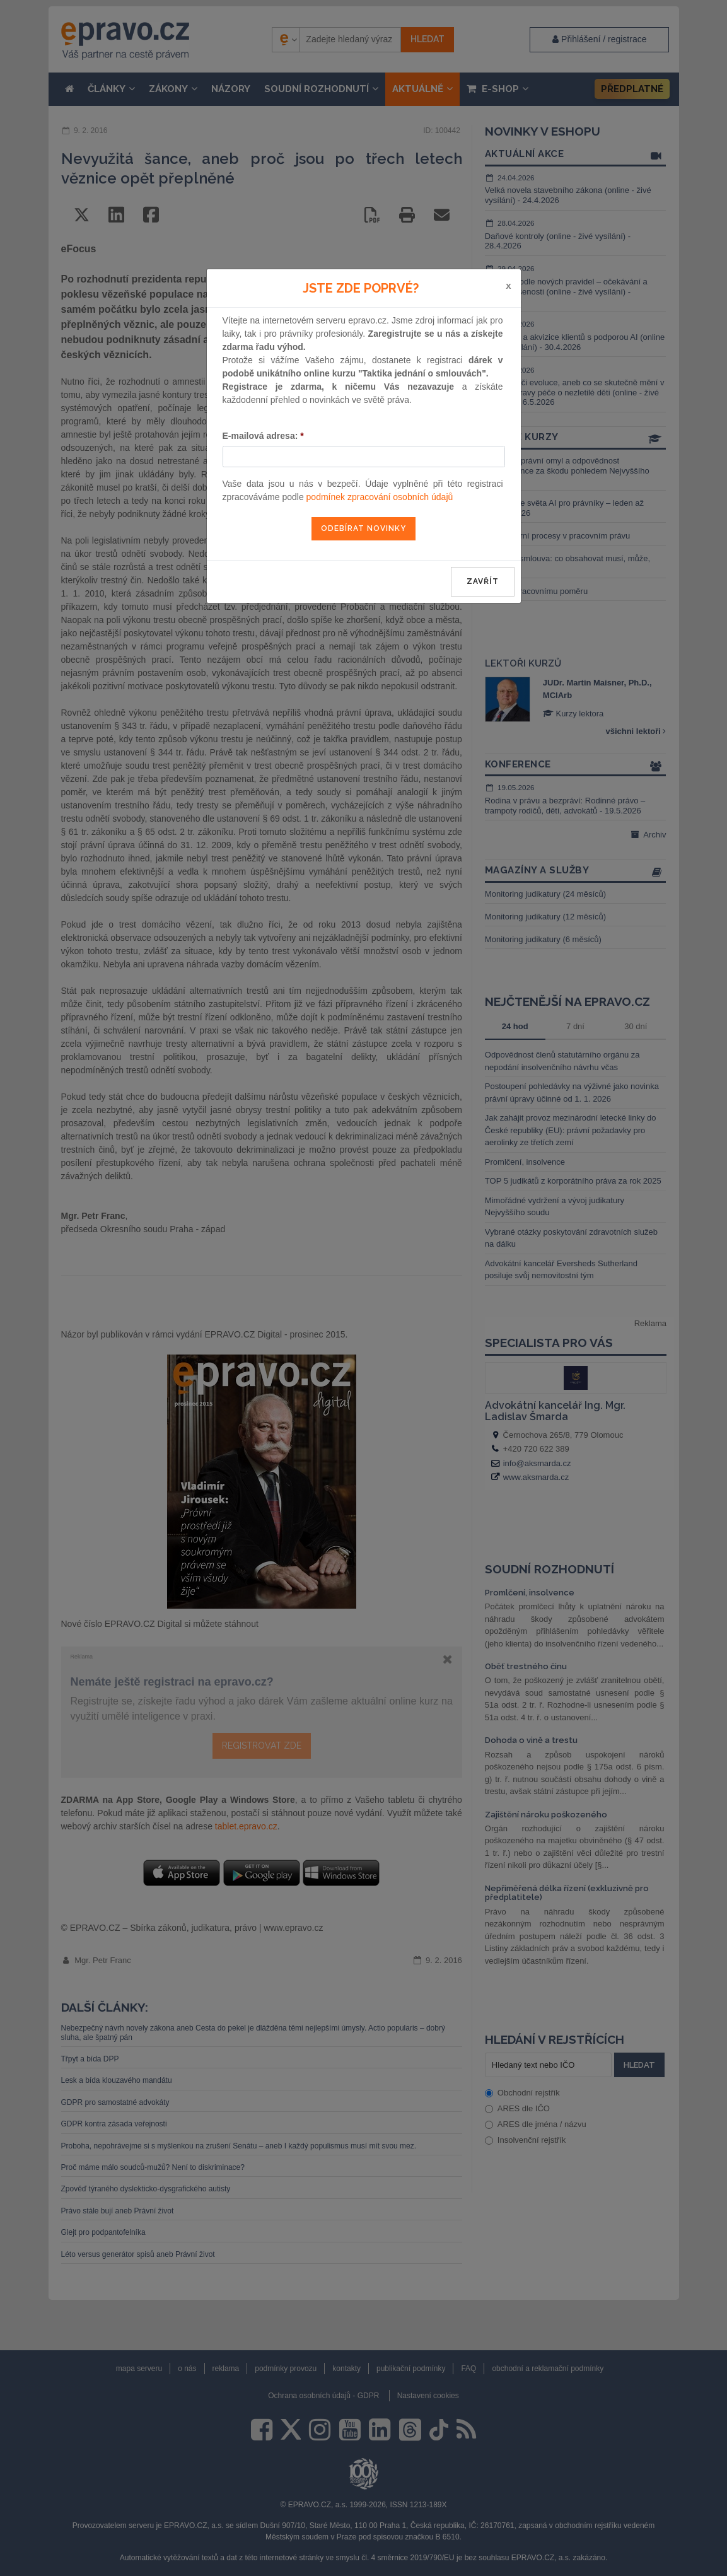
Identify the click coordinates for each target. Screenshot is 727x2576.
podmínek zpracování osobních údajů (379, 497)
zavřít (483, 581)
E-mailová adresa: (263, 436)
